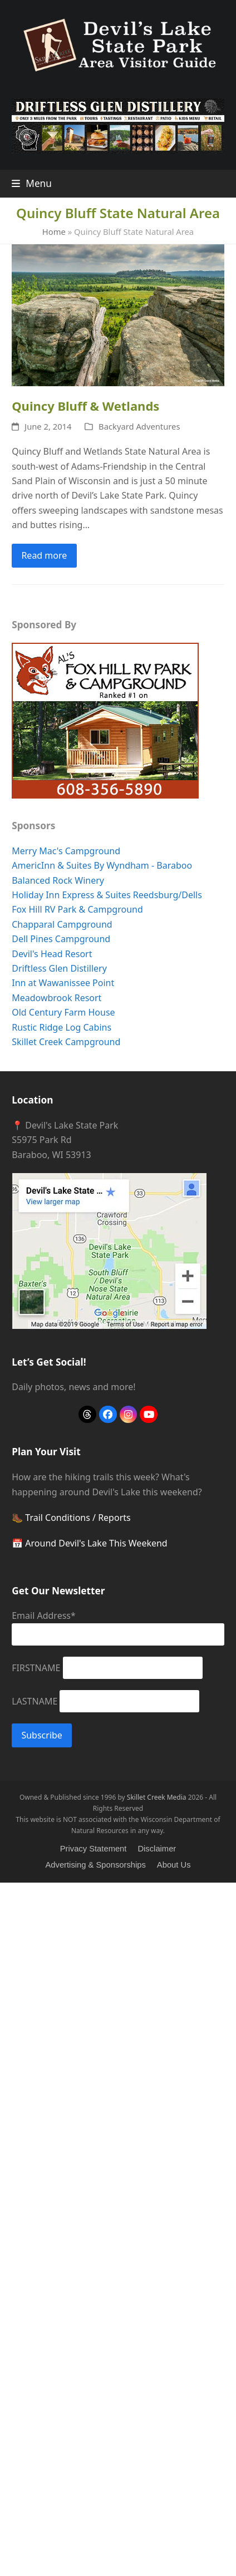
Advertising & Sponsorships (95, 1864)
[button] (32, 183)
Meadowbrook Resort (56, 998)
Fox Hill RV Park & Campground (77, 909)
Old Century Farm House (63, 1012)
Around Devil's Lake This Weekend (96, 1543)
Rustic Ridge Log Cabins (61, 1027)
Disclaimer (156, 1848)
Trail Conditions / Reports (77, 1517)
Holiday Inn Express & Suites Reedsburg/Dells (107, 895)
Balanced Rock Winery (58, 880)
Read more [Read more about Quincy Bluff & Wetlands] (44, 555)
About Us (174, 1864)
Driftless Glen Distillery (59, 968)
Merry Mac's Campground (66, 851)
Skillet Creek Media (156, 1797)
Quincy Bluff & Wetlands (85, 405)
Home (54, 231)
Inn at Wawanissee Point (63, 983)
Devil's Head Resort (52, 954)
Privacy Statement (93, 1848)
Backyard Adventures (139, 426)
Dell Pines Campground (61, 939)
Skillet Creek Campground (66, 1042)
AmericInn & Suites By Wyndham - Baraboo (102, 865)
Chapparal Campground (62, 924)
